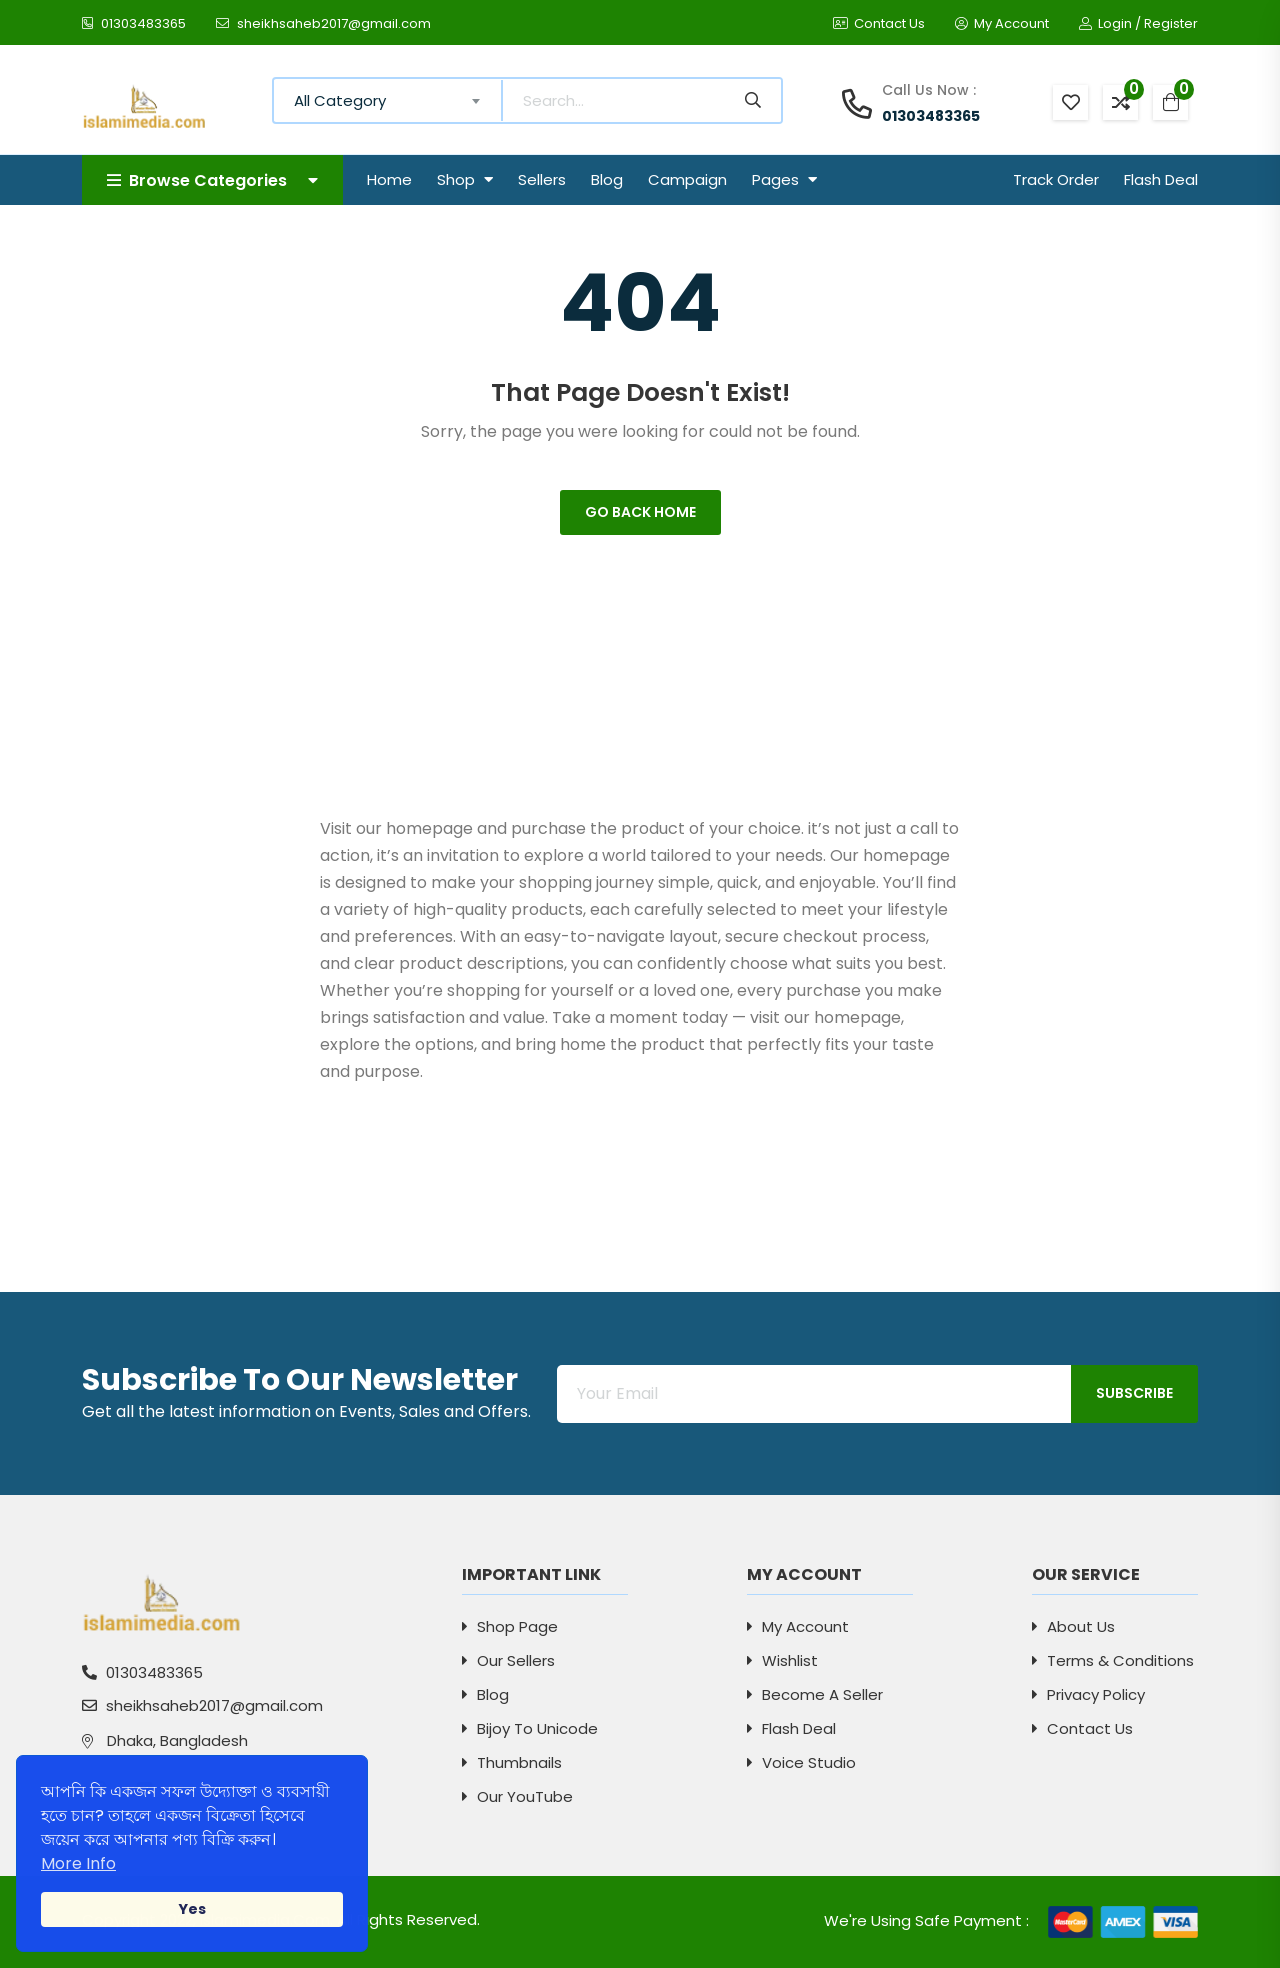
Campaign (687, 179)
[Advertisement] (640, 675)
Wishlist (782, 1660)
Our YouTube (517, 1796)
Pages (784, 179)
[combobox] (388, 100)
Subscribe (1134, 1393)
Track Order (1056, 179)
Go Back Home (640, 512)
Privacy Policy (1088, 1694)
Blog (607, 179)
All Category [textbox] (340, 100)
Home (389, 179)
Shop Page (510, 1626)
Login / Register (1138, 23)
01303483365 (134, 23)
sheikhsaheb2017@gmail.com (323, 23)
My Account (1002, 23)
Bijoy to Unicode (530, 1728)
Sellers (542, 179)
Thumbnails (512, 1762)
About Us (1073, 1626)
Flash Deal (1161, 179)
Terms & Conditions (1113, 1660)
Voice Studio (801, 1762)
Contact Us (879, 23)
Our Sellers (508, 1660)
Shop (465, 179)
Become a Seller (815, 1694)
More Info (78, 1863)
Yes (192, 1909)
